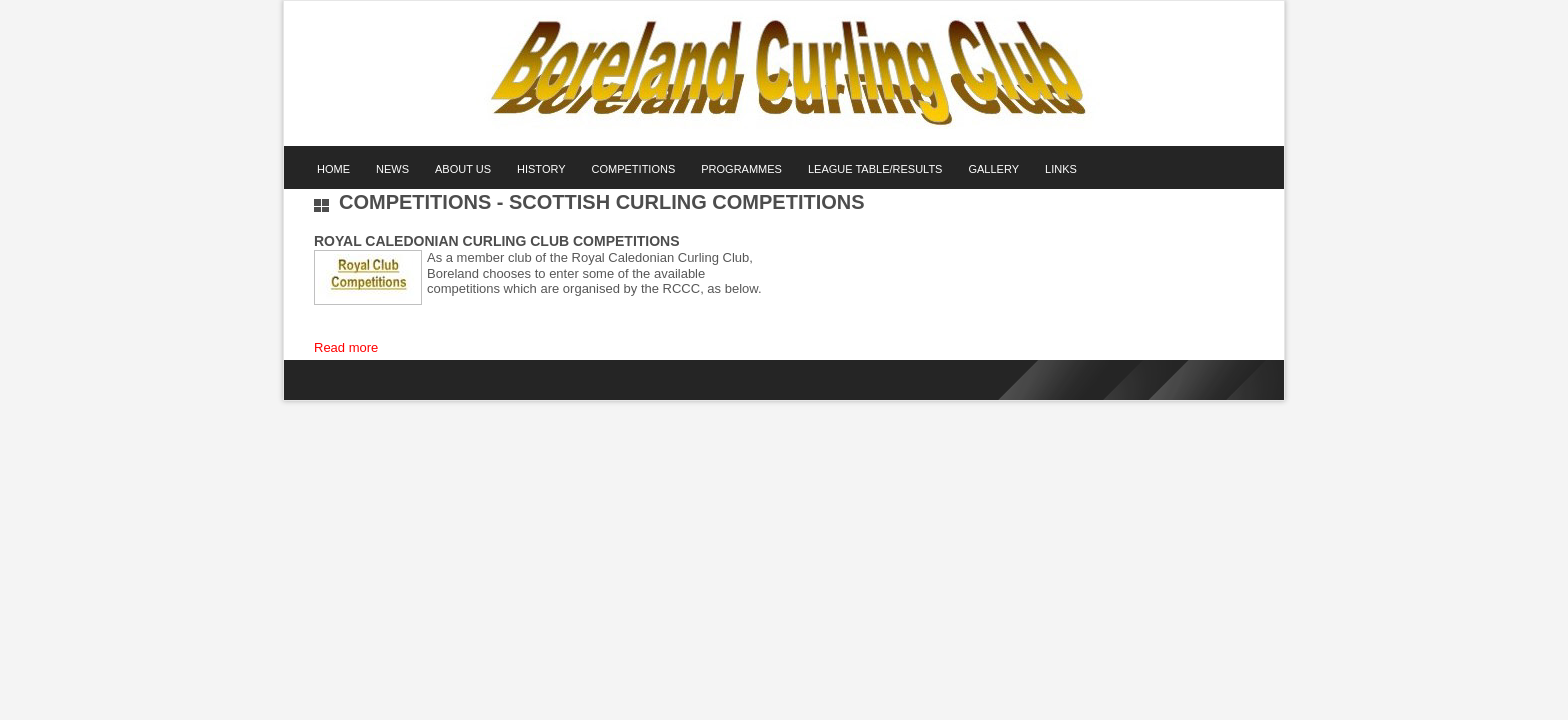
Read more (346, 347)
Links (1061, 169)
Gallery (993, 169)
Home (333, 169)
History (541, 169)
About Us (463, 169)
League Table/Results (875, 169)
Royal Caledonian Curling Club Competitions (497, 241)
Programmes (741, 169)
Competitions (634, 169)
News (392, 169)
